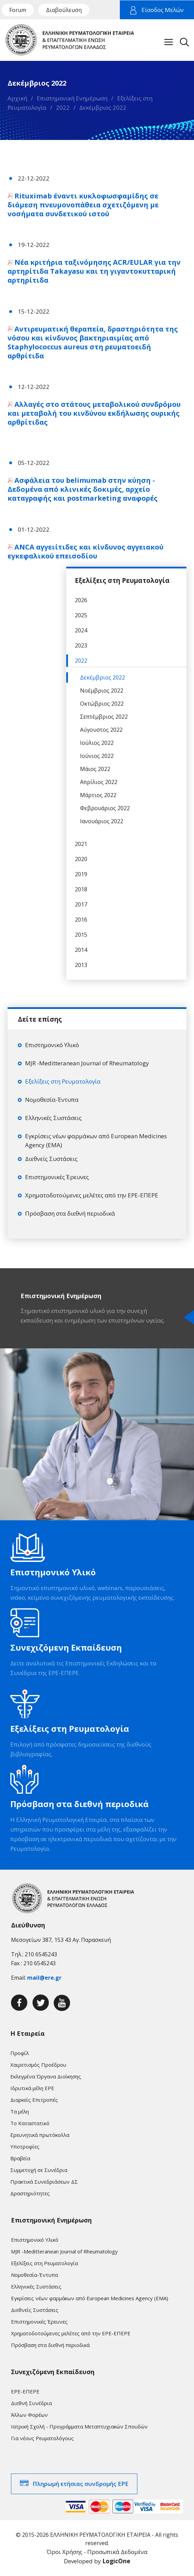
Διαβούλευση (64, 10)
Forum (17, 10)
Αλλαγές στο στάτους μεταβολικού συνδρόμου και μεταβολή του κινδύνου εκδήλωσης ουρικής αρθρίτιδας (94, 413)
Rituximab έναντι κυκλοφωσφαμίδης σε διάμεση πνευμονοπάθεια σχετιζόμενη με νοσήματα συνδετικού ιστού (83, 204)
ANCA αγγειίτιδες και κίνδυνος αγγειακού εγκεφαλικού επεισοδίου (85, 551)
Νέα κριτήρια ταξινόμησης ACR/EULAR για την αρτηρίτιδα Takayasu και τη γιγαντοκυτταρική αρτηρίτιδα (94, 271)
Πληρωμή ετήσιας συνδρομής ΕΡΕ (80, 2484)
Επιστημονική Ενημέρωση (72, 98)
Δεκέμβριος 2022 (102, 107)
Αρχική (17, 98)
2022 (63, 107)
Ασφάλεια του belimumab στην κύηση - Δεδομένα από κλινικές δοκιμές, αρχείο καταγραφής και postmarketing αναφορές (83, 489)
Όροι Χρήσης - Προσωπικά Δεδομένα (97, 2552)
